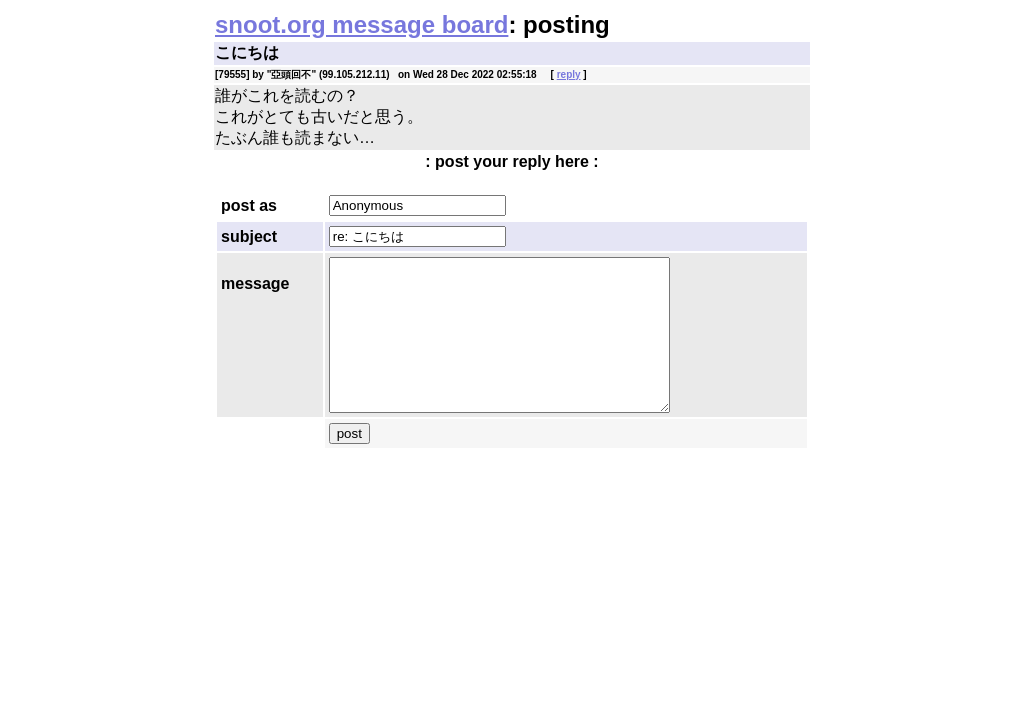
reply (569, 74)
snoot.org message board (361, 24)
